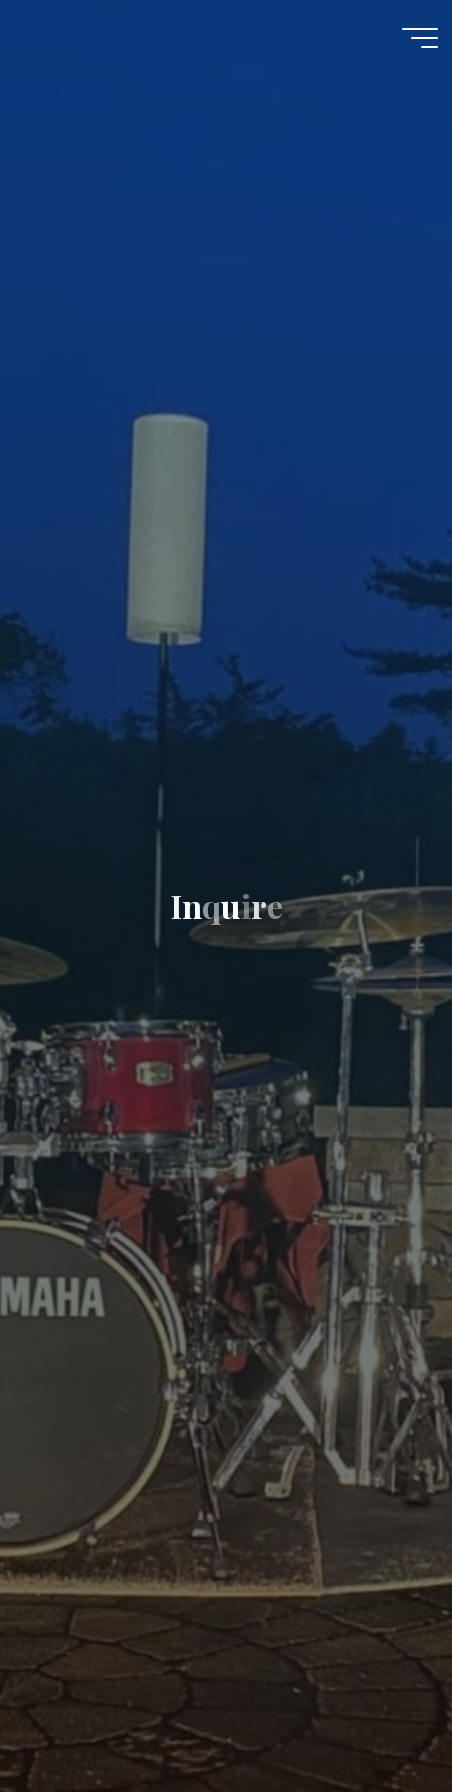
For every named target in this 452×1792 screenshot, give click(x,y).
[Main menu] (420, 38)
